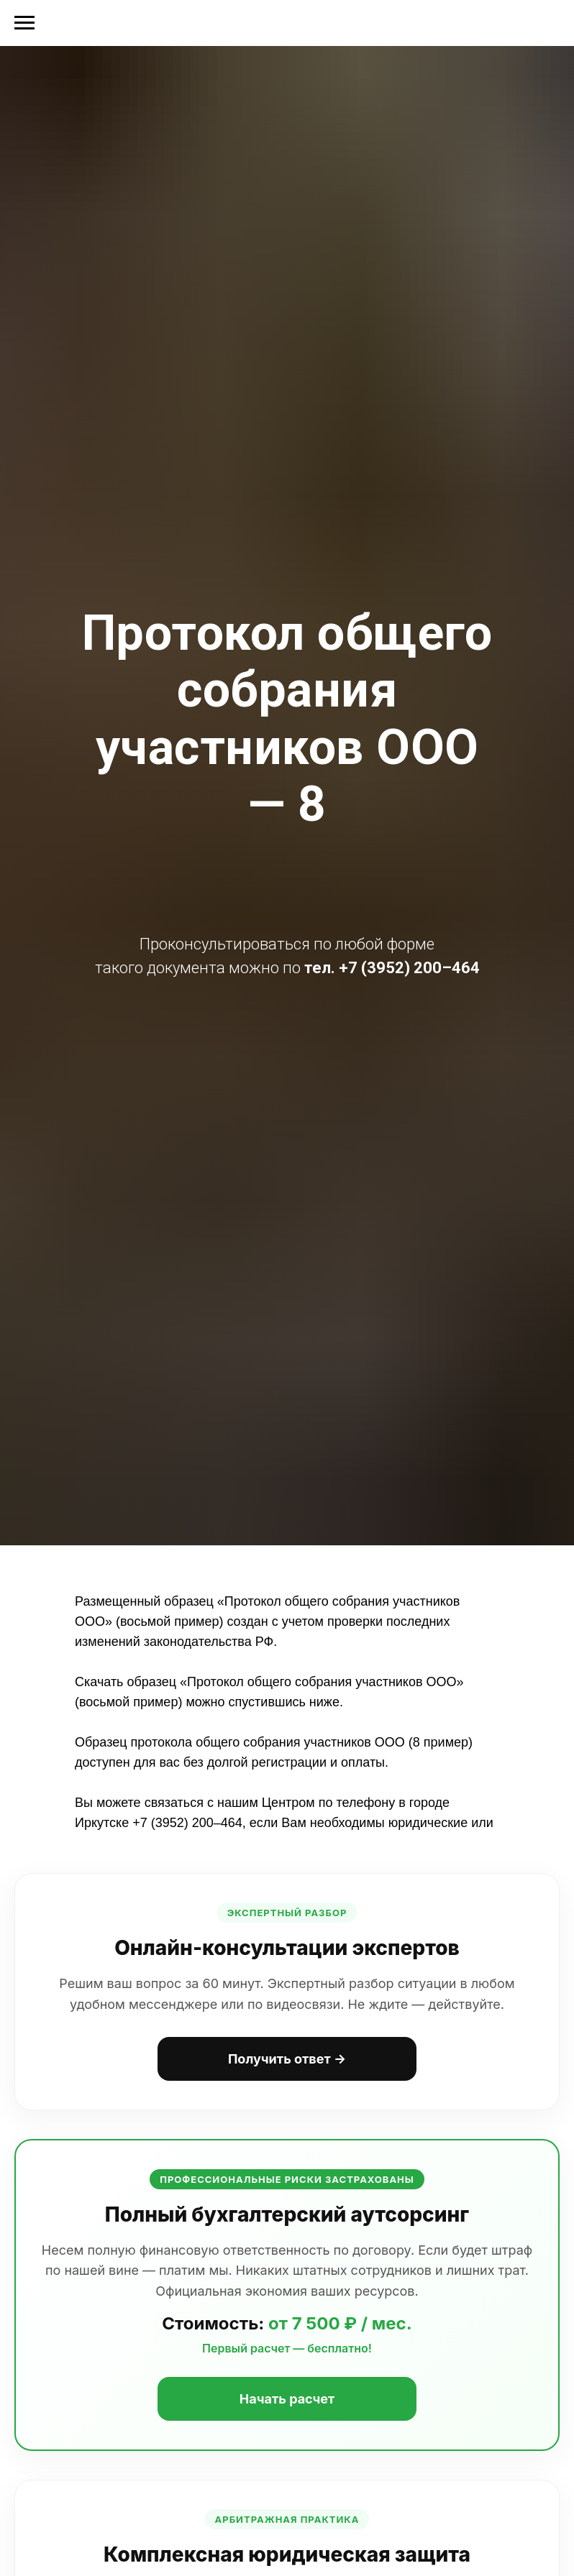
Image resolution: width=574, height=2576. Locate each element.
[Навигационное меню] (24, 23)
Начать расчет (287, 2398)
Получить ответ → (287, 2058)
